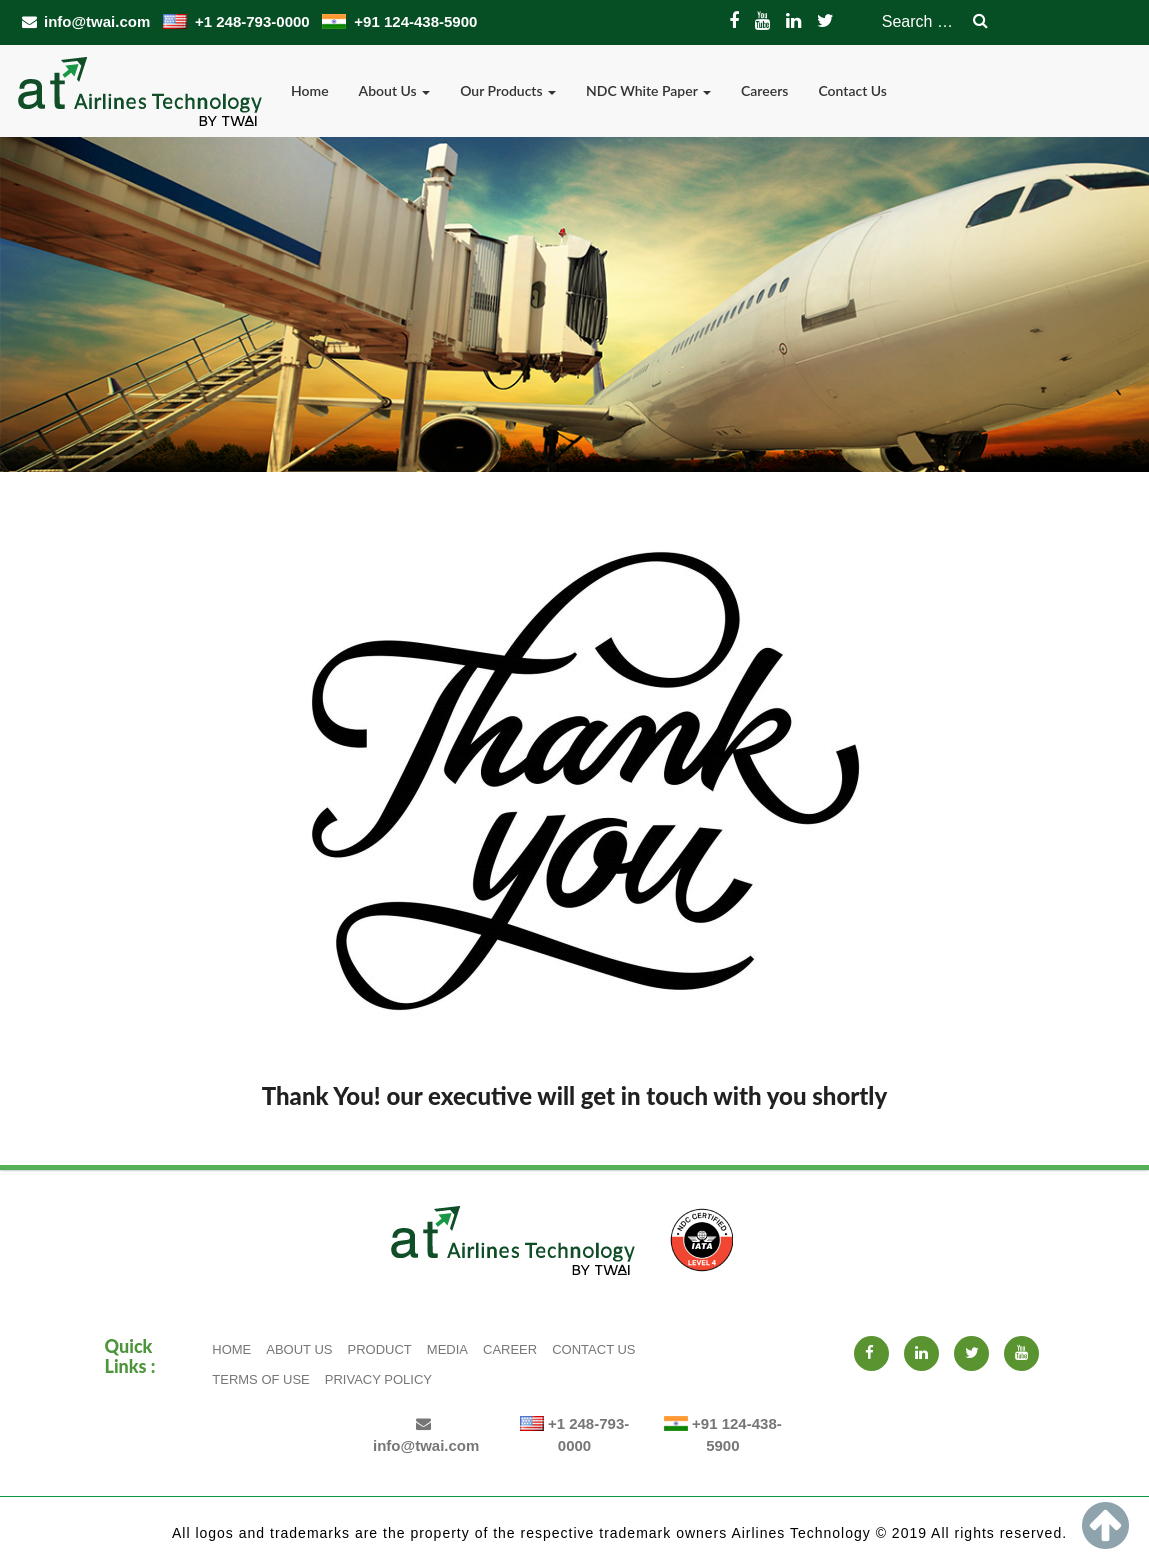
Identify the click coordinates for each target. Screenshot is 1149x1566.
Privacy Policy (378, 1379)
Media (447, 1349)
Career (510, 1349)
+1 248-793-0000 (238, 21)
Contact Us (852, 90)
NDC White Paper (648, 90)
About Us (395, 90)
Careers (764, 90)
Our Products (508, 90)
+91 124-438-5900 (399, 21)
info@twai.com (88, 21)
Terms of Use (261, 1379)
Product (380, 1349)
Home (310, 90)
